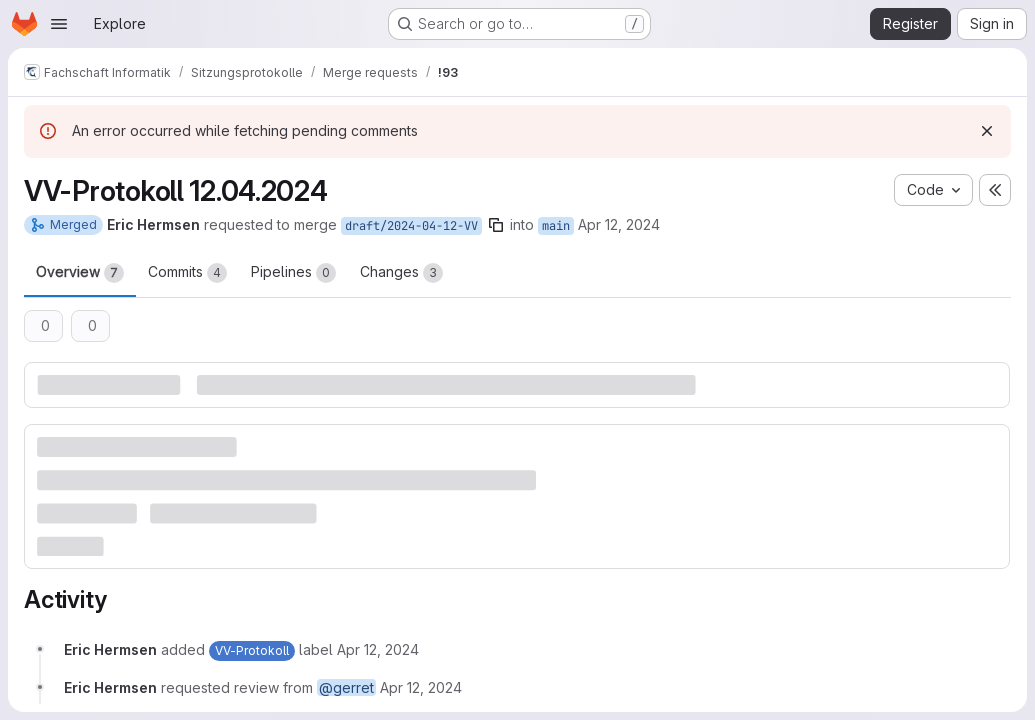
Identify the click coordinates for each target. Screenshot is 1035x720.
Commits (187, 273)
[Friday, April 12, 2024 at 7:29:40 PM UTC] (378, 649)
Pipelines (293, 273)
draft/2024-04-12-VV (411, 226)
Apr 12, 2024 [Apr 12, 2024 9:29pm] (619, 224)
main (556, 226)
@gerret (346, 687)
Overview (80, 273)
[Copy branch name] (496, 225)
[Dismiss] (987, 131)
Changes (401, 273)
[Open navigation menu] (59, 24)
